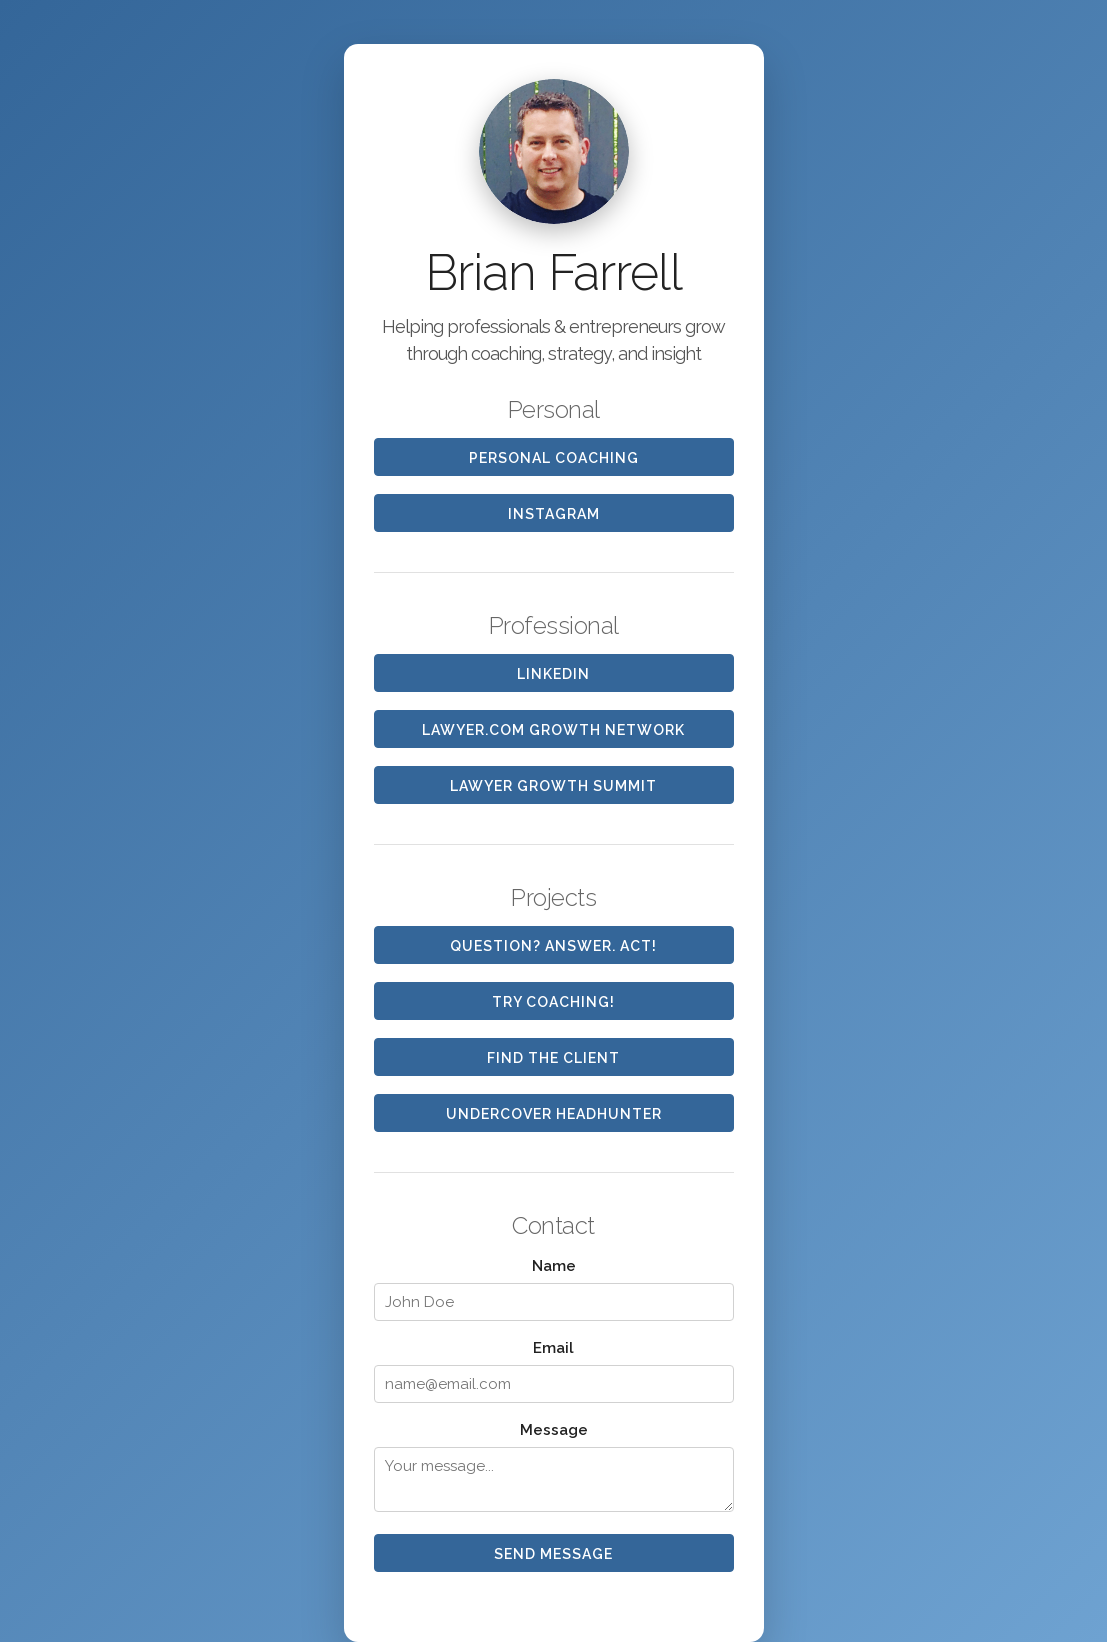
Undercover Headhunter (554, 1114)
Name (554, 1266)
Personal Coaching (554, 458)
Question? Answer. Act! (553, 946)
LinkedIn (553, 674)
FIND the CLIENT (553, 1058)
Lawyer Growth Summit (553, 786)
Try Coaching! (553, 1002)
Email (553, 1348)
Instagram (554, 514)
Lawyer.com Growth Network (553, 730)
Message (554, 1430)
